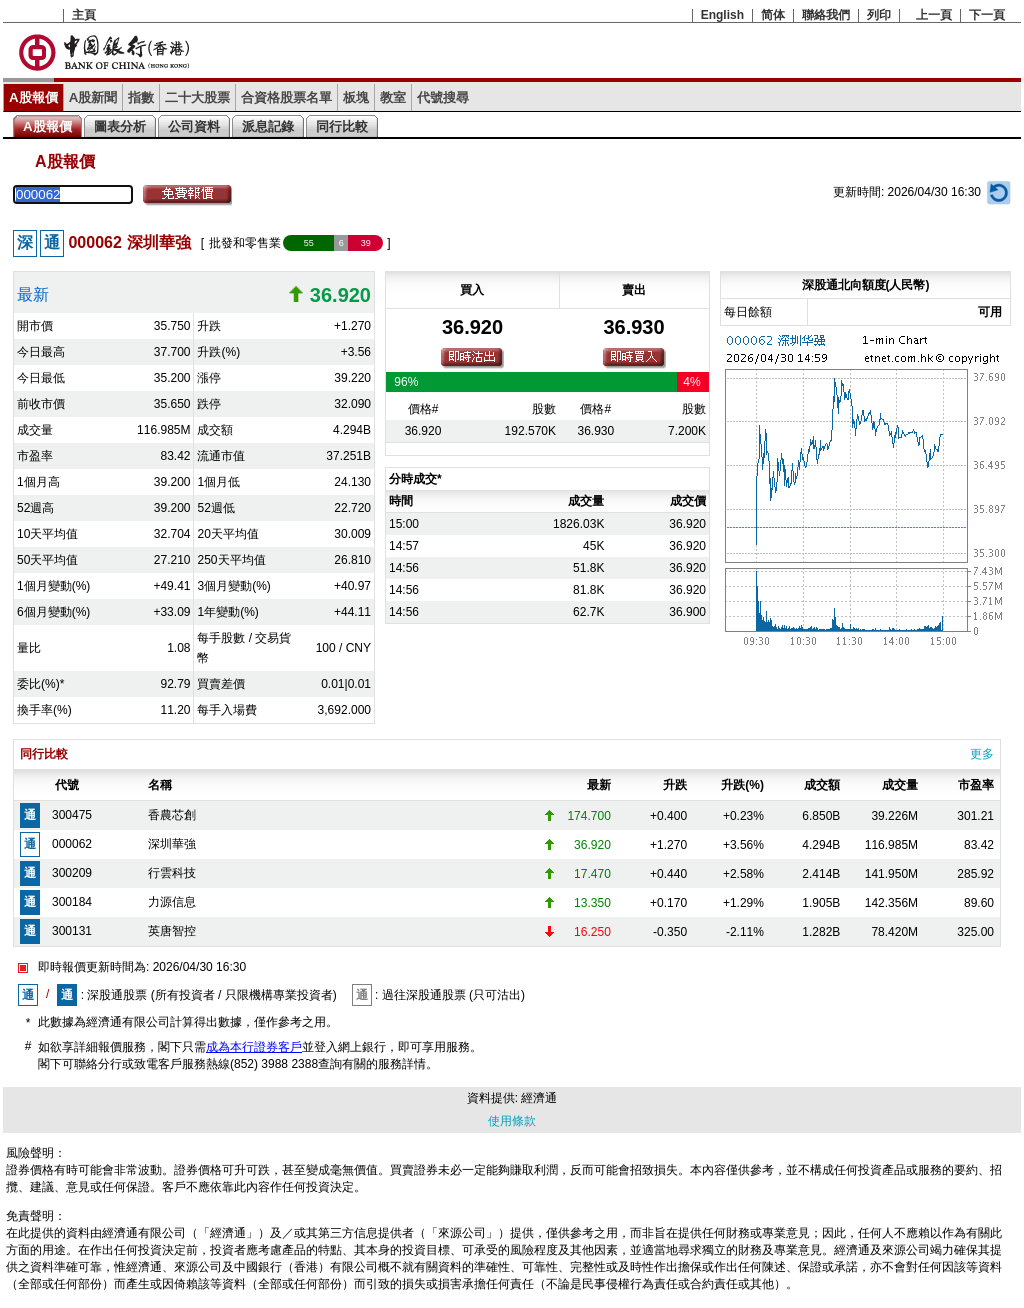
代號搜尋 (443, 97)
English (722, 15)
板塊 (356, 97)
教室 (393, 97)
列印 (879, 15)
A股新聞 (93, 97)
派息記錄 (268, 126)
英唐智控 (172, 931)
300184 (72, 902)
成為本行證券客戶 (254, 1047)
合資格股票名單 (286, 97)
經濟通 (539, 1098)
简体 (773, 15)
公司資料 (194, 126)
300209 (72, 873)
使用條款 (512, 1121)
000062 (72, 844)
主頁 (84, 15)
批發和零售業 (245, 243)
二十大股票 (197, 97)
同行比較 (342, 126)
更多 (982, 754)
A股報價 (33, 97)
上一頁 (934, 15)
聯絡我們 (826, 15)
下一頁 (987, 15)
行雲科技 (172, 873)
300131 (72, 931)
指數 (141, 97)
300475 (72, 815)
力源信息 (172, 902)
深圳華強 (172, 844)
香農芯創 (172, 815)
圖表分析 (120, 126)
